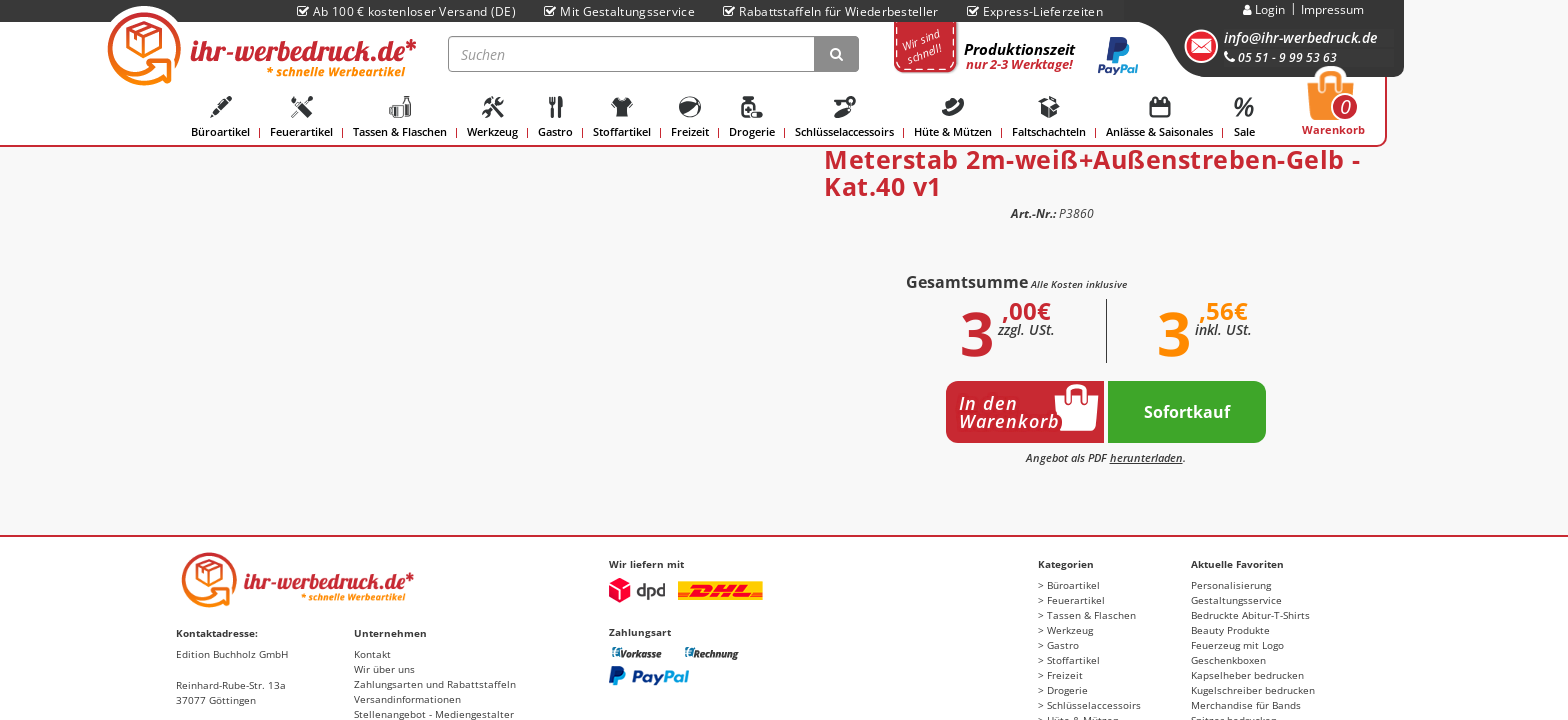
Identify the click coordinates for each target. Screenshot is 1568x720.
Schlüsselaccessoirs (844, 117)
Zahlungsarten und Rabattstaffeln (435, 684)
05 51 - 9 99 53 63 (1280, 57)
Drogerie (752, 117)
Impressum (1332, 9)
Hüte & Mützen (953, 117)
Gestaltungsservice (1236, 600)
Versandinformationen (407, 699)
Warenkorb (1333, 109)
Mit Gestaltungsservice (619, 11)
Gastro (555, 117)
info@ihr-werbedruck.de (1300, 37)
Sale (1244, 117)
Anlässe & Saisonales (1159, 117)
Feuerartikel (301, 117)
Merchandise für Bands (1246, 705)
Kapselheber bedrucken (1247, 675)
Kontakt (372, 654)
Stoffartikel (622, 117)
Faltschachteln (1049, 117)
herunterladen (1146, 457)
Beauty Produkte (1230, 630)
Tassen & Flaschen (400, 117)
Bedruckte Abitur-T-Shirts (1250, 615)
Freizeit (690, 117)
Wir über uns (384, 669)
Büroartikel (220, 117)
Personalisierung (1231, 585)
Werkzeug (492, 117)
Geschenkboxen (1228, 660)
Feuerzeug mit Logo (1237, 645)
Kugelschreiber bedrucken (1253, 690)
